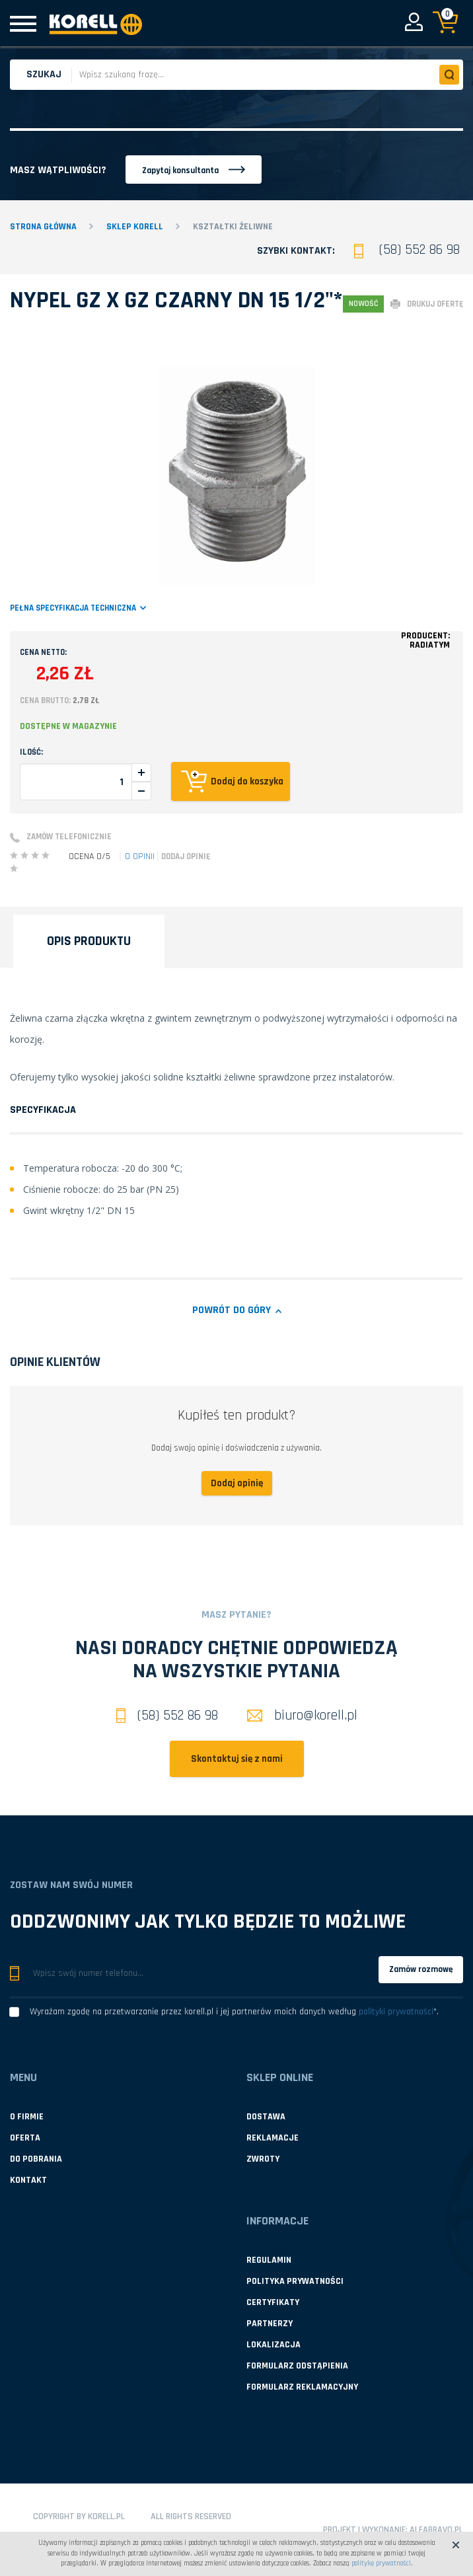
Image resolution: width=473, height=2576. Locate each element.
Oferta (25, 2138)
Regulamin (268, 2260)
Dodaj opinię (185, 856)
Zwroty (262, 2159)
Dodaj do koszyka (247, 781)
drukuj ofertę (435, 304)
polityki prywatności (396, 2012)
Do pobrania (36, 2159)
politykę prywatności (381, 2563)
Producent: (425, 640)
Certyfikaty (272, 2302)
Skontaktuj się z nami (237, 1759)
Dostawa (265, 2117)
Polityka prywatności (295, 2281)
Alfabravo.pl (436, 2530)
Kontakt (28, 2180)
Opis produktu (89, 941)
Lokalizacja (273, 2345)
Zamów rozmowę (421, 1969)
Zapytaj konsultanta (180, 170)
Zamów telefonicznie (69, 836)
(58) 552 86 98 (419, 249)
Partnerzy (269, 2324)
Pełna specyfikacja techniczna (73, 608)
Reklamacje (272, 2138)
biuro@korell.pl (302, 1715)
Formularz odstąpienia (297, 2366)
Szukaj (43, 74)
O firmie (27, 2117)
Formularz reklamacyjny (302, 2387)
